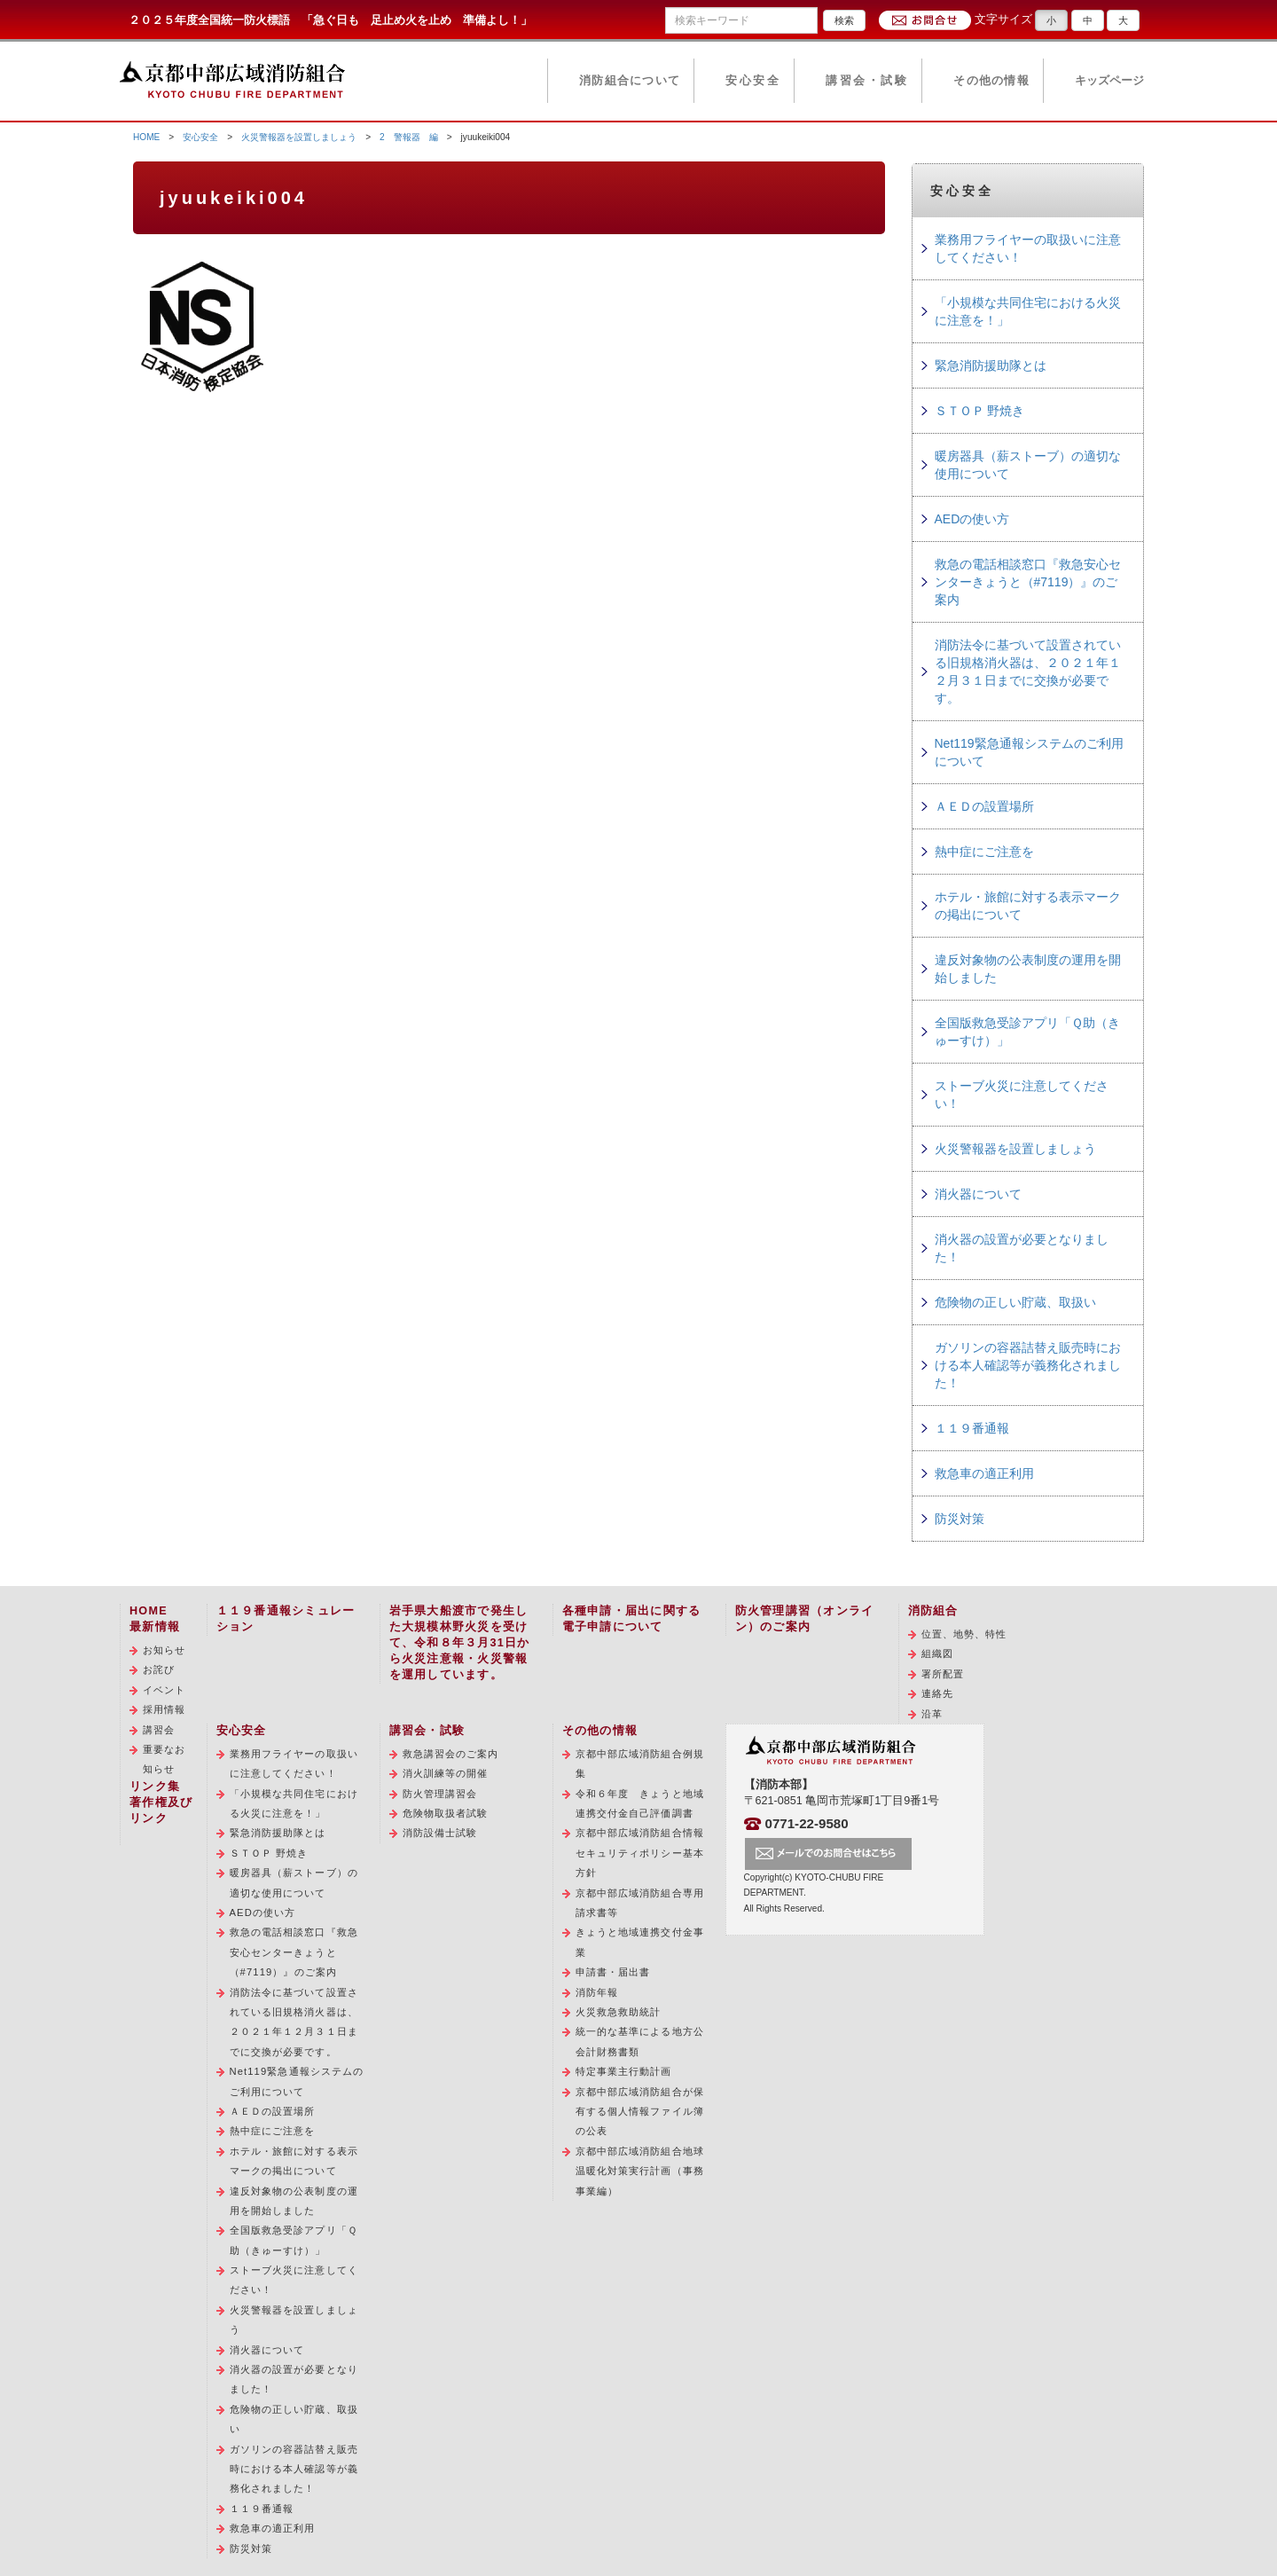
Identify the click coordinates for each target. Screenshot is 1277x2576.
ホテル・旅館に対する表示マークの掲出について (1028, 906)
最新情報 (154, 1627)
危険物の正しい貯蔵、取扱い (1015, 1302)
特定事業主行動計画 (624, 2071)
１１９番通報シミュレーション (286, 1619)
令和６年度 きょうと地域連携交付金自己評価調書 (640, 1803)
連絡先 (937, 1693)
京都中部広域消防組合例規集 (640, 1763)
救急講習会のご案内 (451, 1753)
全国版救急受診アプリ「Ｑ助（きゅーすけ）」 (1027, 1032)
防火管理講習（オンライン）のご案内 (804, 1619)
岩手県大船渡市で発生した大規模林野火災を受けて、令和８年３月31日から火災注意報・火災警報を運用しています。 (459, 1643)
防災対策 (959, 1519)
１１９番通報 (972, 1428)
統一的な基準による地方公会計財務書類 (640, 2041)
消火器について (978, 1194)
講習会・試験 (867, 81)
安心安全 (752, 81)
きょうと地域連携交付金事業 (640, 1942)
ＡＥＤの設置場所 (984, 806)
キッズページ (1109, 81)
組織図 (937, 1653)
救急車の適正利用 (984, 1473)
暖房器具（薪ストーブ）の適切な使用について (1028, 465)
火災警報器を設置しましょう (298, 137)
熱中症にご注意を (984, 851)
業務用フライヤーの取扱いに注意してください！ (1028, 248)
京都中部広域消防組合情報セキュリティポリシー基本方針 (640, 1852)
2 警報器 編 (409, 137)
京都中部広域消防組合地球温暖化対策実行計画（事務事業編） (640, 2171)
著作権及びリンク (160, 1810)
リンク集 (154, 1786)
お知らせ (164, 1650)
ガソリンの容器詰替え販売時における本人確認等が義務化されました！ (1028, 1365)
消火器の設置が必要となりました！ (1022, 1248)
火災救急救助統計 (619, 2012)
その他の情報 (991, 81)
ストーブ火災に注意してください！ (1022, 1095)
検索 (844, 20)
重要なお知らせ (164, 1759)
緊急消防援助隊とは (990, 365)
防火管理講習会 (440, 1793)
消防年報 (597, 1992)
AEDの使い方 (972, 519)
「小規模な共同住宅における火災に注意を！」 (1028, 311)
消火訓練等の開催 (446, 1773)
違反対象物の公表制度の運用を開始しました (1028, 969)
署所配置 (942, 1674)
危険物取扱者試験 (446, 1813)
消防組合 (933, 1611)
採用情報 (164, 1709)
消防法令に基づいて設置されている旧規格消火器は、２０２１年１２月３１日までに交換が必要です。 (1028, 671)
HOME (146, 137)
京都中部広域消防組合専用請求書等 (640, 1903)
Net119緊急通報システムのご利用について (1029, 752)
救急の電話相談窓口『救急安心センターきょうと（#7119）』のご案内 (1028, 582)
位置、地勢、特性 (964, 1634)
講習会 (159, 1729)
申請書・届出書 (613, 1972)
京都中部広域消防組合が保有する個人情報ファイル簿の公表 (640, 2111)
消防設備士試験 (440, 1832)
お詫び (159, 1669)
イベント (164, 1690)
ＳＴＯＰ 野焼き (980, 411)
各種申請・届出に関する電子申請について (631, 1619)
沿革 (932, 1713)
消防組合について (629, 81)
